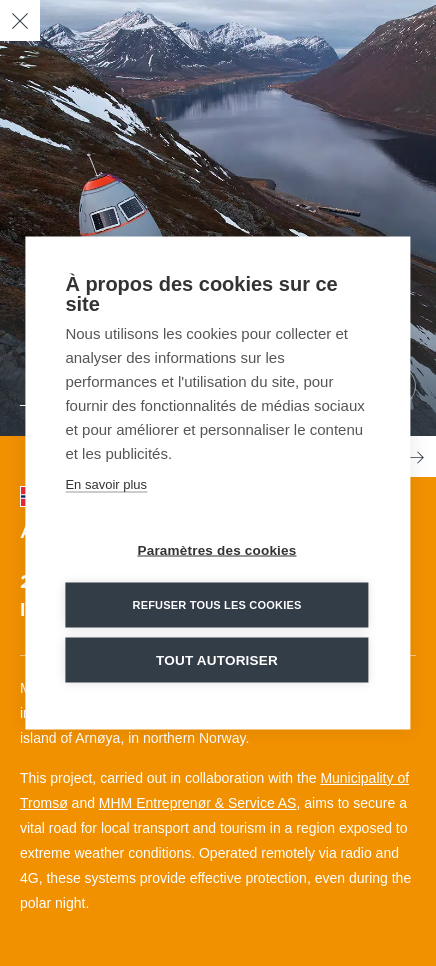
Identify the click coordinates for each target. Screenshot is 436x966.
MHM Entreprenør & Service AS (198, 803)
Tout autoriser (217, 660)
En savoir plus (106, 484)
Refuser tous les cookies (216, 605)
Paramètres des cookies (217, 550)
